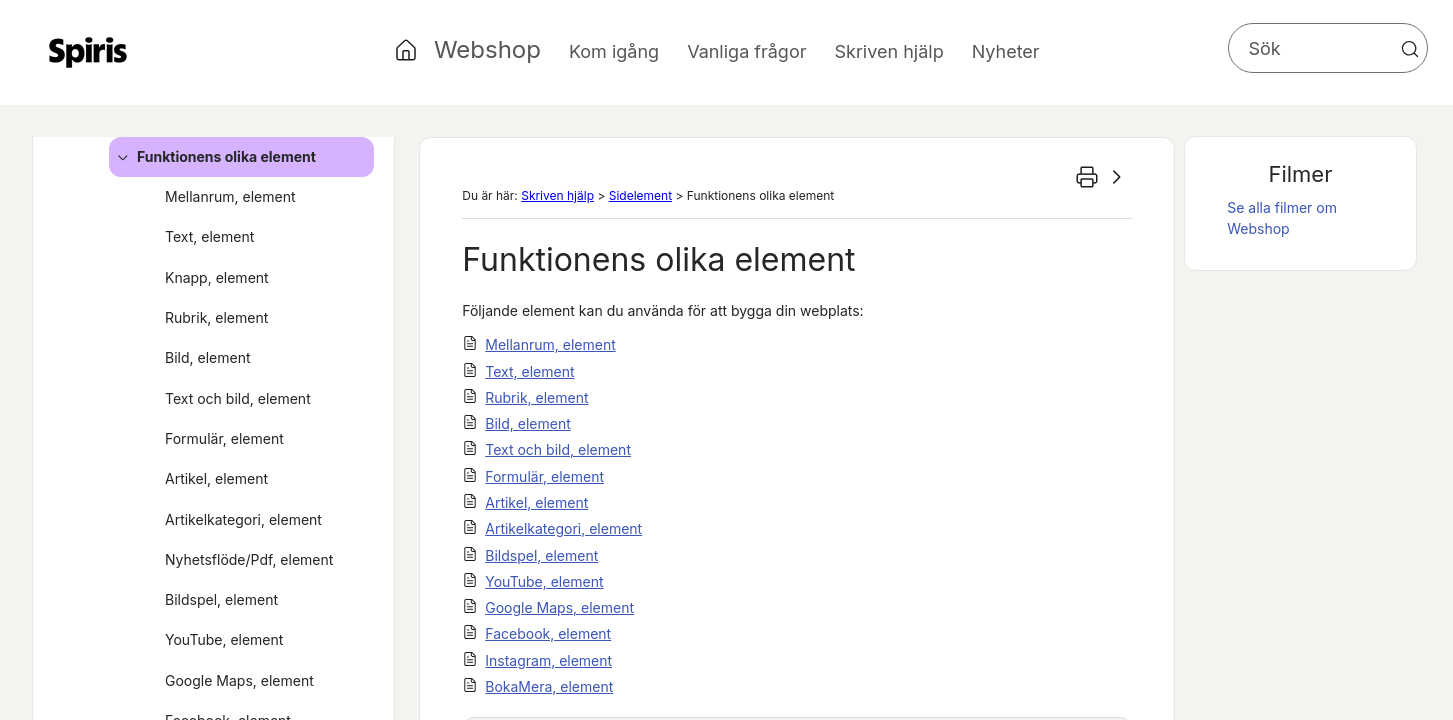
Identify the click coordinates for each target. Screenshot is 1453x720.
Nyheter (1006, 51)
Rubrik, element (216, 317)
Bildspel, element (221, 599)
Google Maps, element (239, 680)
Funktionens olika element (213, 157)
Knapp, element (217, 277)
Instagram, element (548, 660)
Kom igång (614, 51)
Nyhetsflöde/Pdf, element (249, 559)
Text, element (209, 236)
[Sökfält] (1328, 48)
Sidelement (640, 195)
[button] (1410, 49)
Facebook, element (548, 633)
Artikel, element (216, 478)
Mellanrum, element (230, 196)
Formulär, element (224, 438)
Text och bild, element (238, 398)
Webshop (487, 49)
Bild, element (207, 357)
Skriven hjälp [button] (888, 51)
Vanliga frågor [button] (746, 51)
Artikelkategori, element (243, 519)
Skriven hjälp (557, 195)
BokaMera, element (549, 686)
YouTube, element (224, 639)
